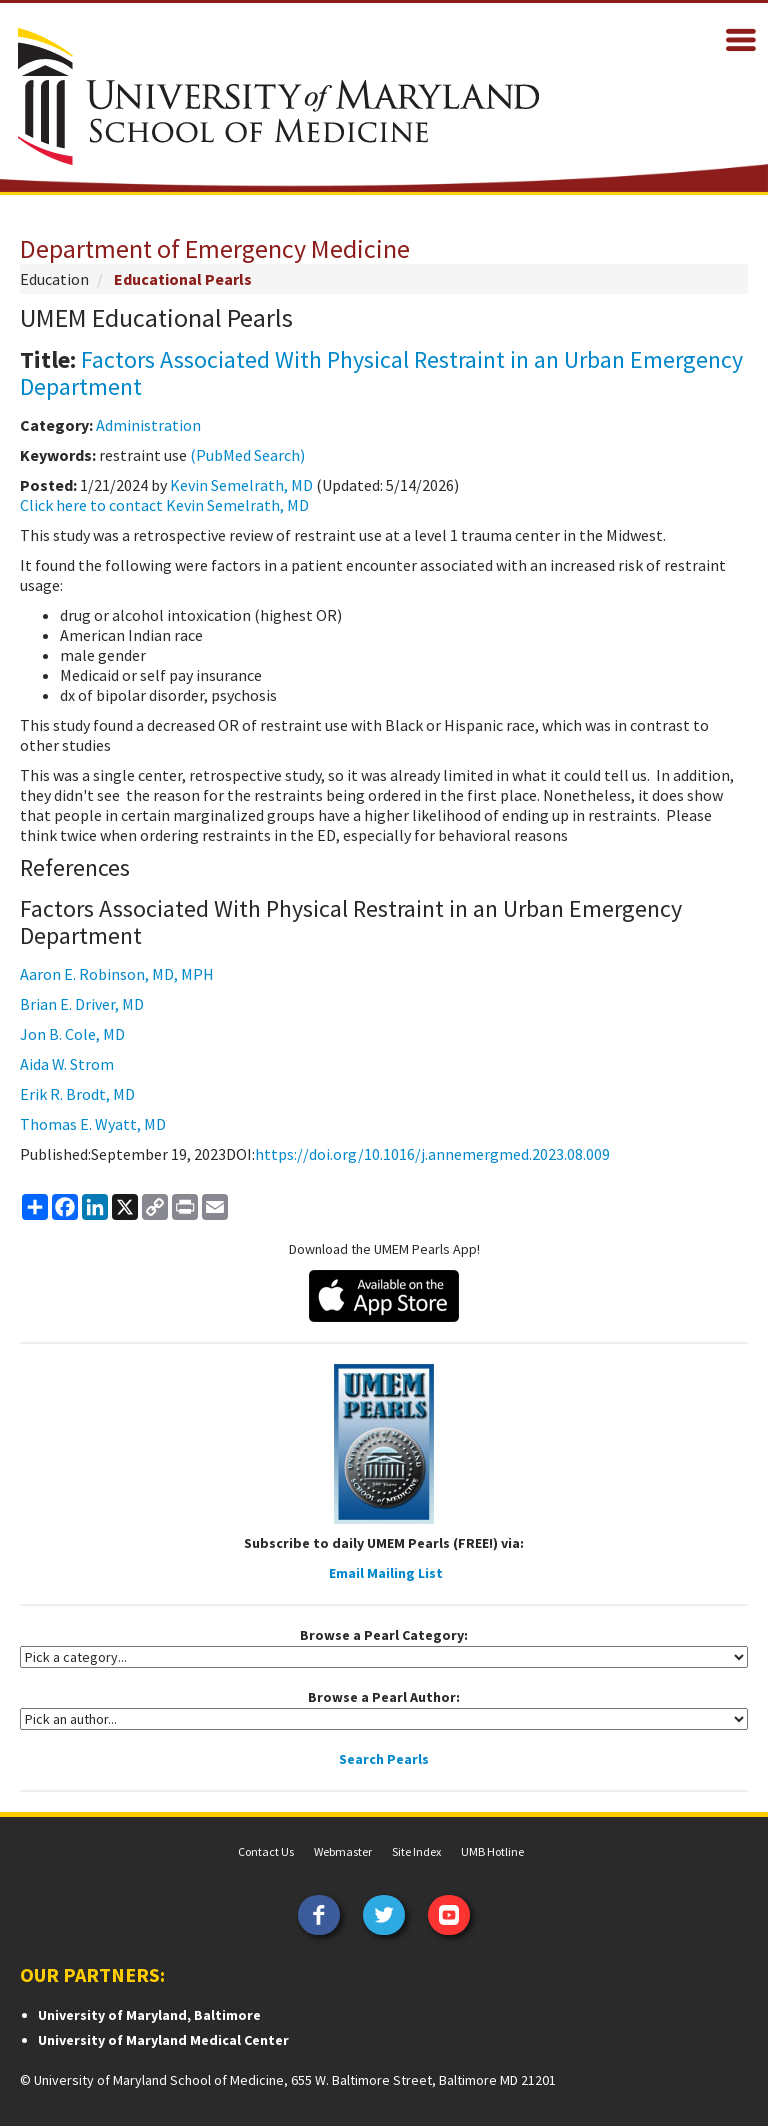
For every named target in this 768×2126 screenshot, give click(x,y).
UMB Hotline (492, 1851)
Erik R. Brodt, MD (77, 1094)
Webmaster (343, 1851)
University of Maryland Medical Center (163, 2040)
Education (54, 279)
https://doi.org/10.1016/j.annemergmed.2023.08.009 (432, 1154)
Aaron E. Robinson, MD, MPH (117, 974)
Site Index (416, 1851)
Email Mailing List (386, 1573)
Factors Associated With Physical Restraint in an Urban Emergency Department (381, 372)
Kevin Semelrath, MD (241, 485)
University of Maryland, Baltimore (149, 2015)
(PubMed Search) (247, 455)
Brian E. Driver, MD (82, 1004)
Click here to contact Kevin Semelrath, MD (164, 505)
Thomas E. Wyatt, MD (93, 1124)
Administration (148, 425)
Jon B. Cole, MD (72, 1034)
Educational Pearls (183, 279)
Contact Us (266, 1851)
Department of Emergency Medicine (215, 248)
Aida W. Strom (67, 1064)
